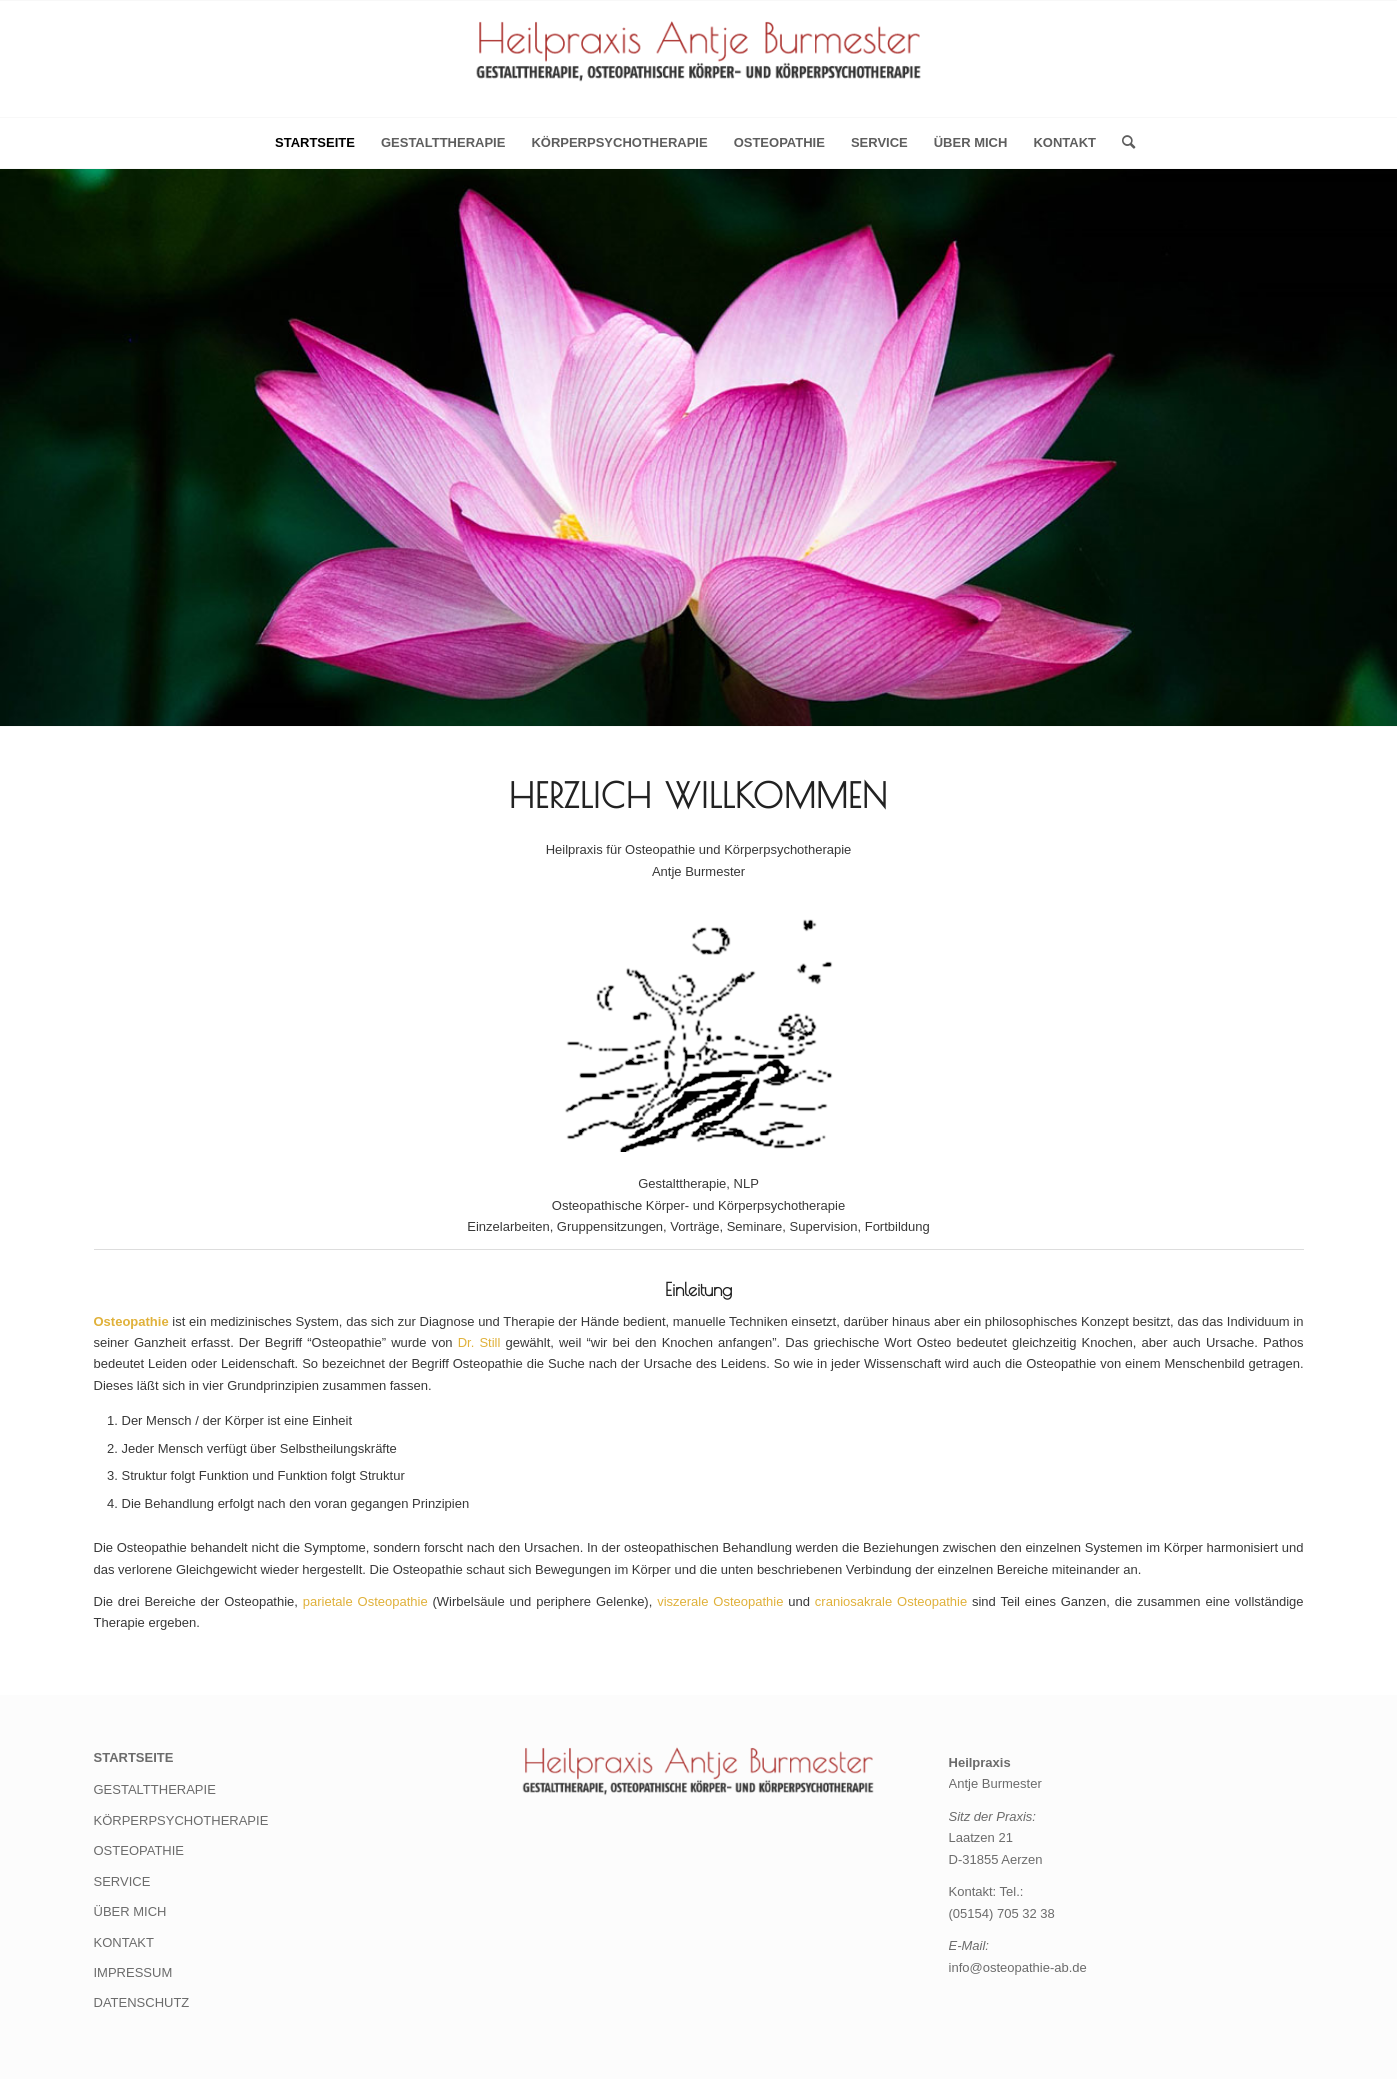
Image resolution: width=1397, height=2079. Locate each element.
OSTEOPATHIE (779, 142)
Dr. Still (479, 1342)
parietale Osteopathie (365, 1601)
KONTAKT (1064, 142)
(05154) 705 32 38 (1002, 1913)
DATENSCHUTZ (142, 2002)
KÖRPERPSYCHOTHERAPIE (619, 142)
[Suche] (1122, 143)
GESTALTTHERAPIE (443, 142)
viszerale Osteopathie (720, 1601)
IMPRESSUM (133, 1972)
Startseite (315, 142)
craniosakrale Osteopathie (891, 1601)
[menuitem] (1122, 143)
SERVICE (879, 142)
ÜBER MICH (971, 142)
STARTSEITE (134, 1757)
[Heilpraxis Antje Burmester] (699, 65)
